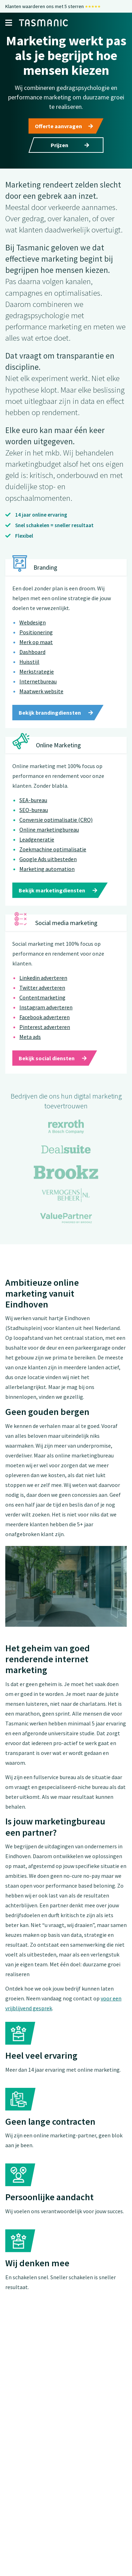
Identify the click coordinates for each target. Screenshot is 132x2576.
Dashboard (32, 665)
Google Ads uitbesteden (48, 873)
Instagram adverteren (46, 1021)
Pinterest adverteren (44, 1040)
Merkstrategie (36, 685)
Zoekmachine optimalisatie (52, 863)
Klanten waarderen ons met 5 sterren (53, 6)
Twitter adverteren (42, 1001)
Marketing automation (47, 882)
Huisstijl (29, 675)
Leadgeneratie (36, 853)
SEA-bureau (33, 814)
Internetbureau (38, 695)
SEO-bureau (33, 823)
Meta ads (30, 1050)
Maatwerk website (41, 705)
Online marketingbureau (49, 843)
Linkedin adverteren (43, 991)
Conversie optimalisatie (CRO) (56, 833)
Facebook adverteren (44, 1031)
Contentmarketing (42, 1011)
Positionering (36, 646)
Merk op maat (36, 656)
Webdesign (32, 636)
